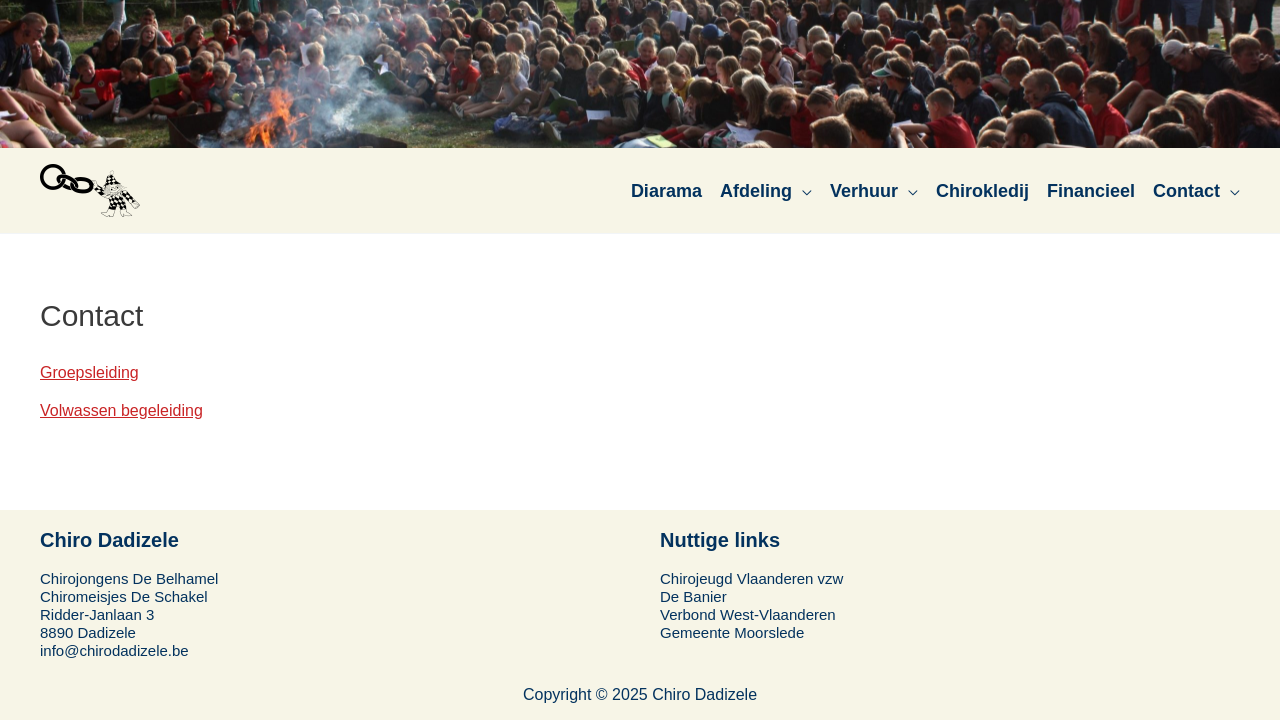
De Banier (693, 596)
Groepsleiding (89, 372)
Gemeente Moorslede (732, 632)
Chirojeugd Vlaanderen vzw (751, 578)
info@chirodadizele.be (114, 650)
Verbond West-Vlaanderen (748, 614)
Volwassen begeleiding (121, 410)
